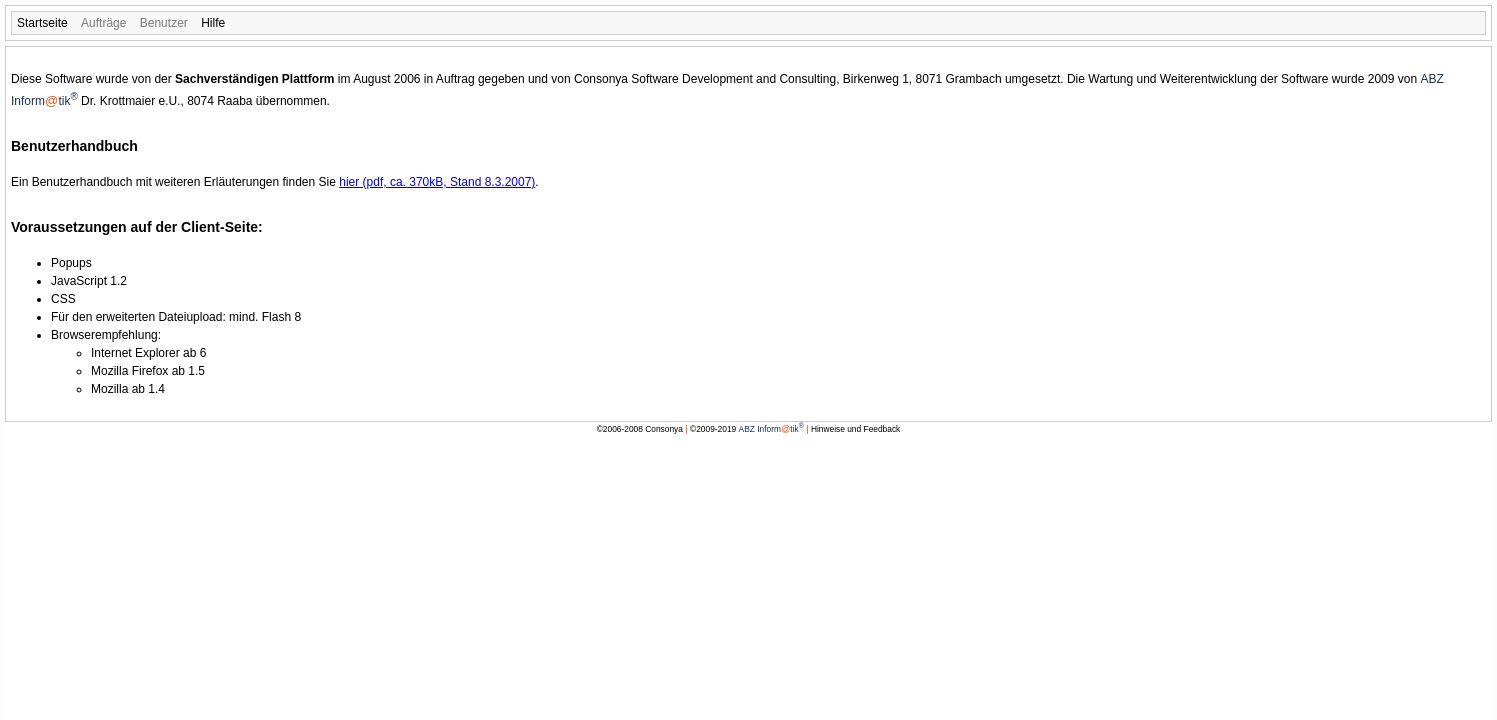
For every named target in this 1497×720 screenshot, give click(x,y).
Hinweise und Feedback (855, 429)
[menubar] (748, 23)
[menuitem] (42, 23)
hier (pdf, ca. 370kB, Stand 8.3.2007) (437, 182)
